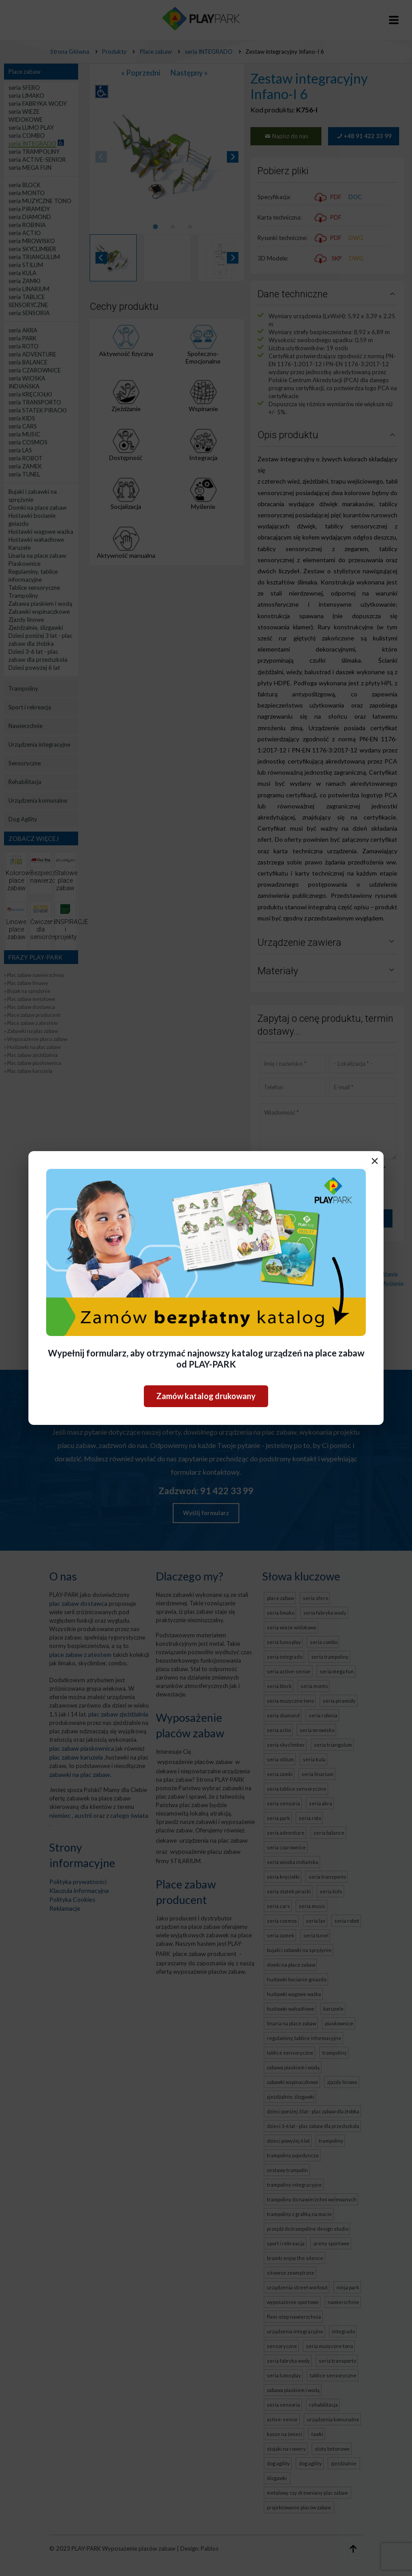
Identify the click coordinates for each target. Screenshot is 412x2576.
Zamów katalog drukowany (206, 1396)
